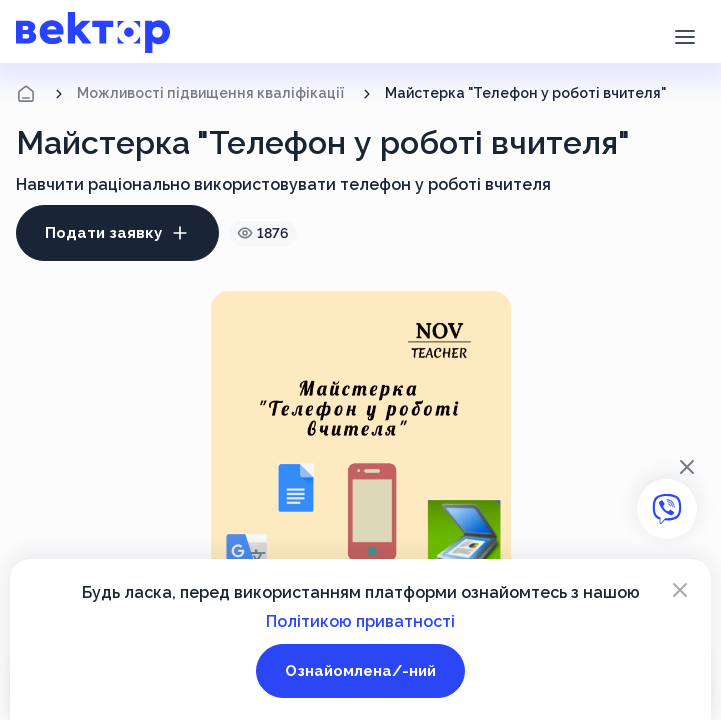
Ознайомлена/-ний (360, 671)
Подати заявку (117, 233)
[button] (684, 35)
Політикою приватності (360, 621)
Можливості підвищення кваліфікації (210, 93)
